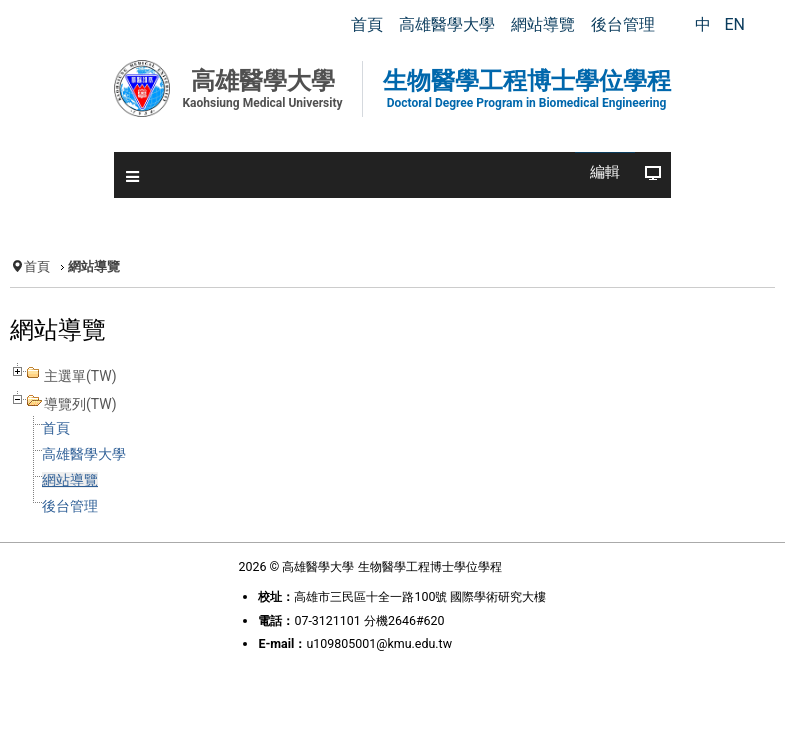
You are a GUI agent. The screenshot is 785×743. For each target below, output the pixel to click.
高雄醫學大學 (84, 454)
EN (734, 24)
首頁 (37, 266)
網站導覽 (70, 480)
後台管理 (70, 506)
